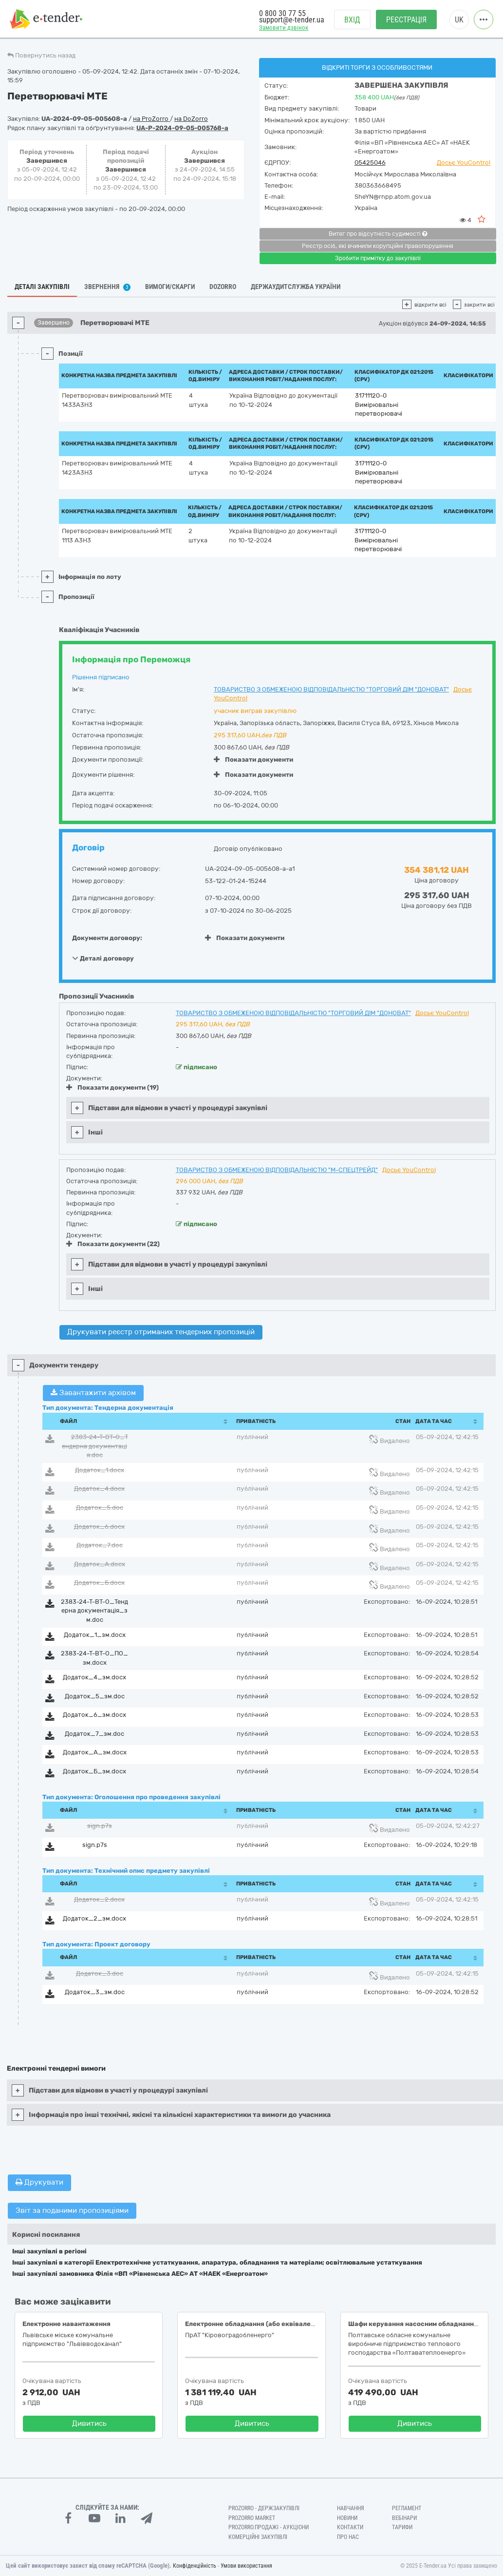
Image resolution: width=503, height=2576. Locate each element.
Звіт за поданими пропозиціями (72, 2210)
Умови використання (246, 2565)
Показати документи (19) (112, 1087)
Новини (347, 2518)
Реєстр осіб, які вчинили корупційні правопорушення (377, 246)
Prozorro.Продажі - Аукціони (268, 2527)
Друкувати (39, 2182)
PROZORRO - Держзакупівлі (263, 2508)
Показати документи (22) (113, 1244)
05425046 (370, 162)
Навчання (350, 2508)
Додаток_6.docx (99, 1526)
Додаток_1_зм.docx (95, 1634)
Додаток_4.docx (99, 1488)
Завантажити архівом (93, 1392)
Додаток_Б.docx (99, 1582)
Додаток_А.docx (99, 1564)
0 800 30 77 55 (282, 13)
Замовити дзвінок (283, 27)
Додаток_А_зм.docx (95, 1752)
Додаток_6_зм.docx (94, 1714)
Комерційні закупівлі (257, 2537)
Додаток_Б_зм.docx (94, 1771)
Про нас (348, 2537)
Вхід (352, 19)
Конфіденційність (194, 2565)
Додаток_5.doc (99, 1507)
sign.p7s (99, 1825)
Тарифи (402, 2527)
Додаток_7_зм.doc (94, 1733)
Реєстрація (406, 19)
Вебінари (404, 2518)
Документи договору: (107, 938)
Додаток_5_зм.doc (95, 1696)
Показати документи (253, 759)
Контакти (350, 2527)
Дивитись (89, 2423)
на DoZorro (191, 118)
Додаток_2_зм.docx (94, 1918)
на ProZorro (151, 118)
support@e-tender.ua (291, 19)
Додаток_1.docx (99, 1470)
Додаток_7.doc (99, 1545)
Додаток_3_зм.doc (95, 1992)
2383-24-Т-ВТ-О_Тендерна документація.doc (95, 1446)
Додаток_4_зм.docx (94, 1677)
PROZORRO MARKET (251, 2518)
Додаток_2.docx (99, 1899)
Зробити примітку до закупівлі (378, 258)
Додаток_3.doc (99, 1973)
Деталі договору (103, 958)
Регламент (406, 2508)
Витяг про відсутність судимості (378, 234)
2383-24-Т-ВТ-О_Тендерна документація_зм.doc (94, 1610)
